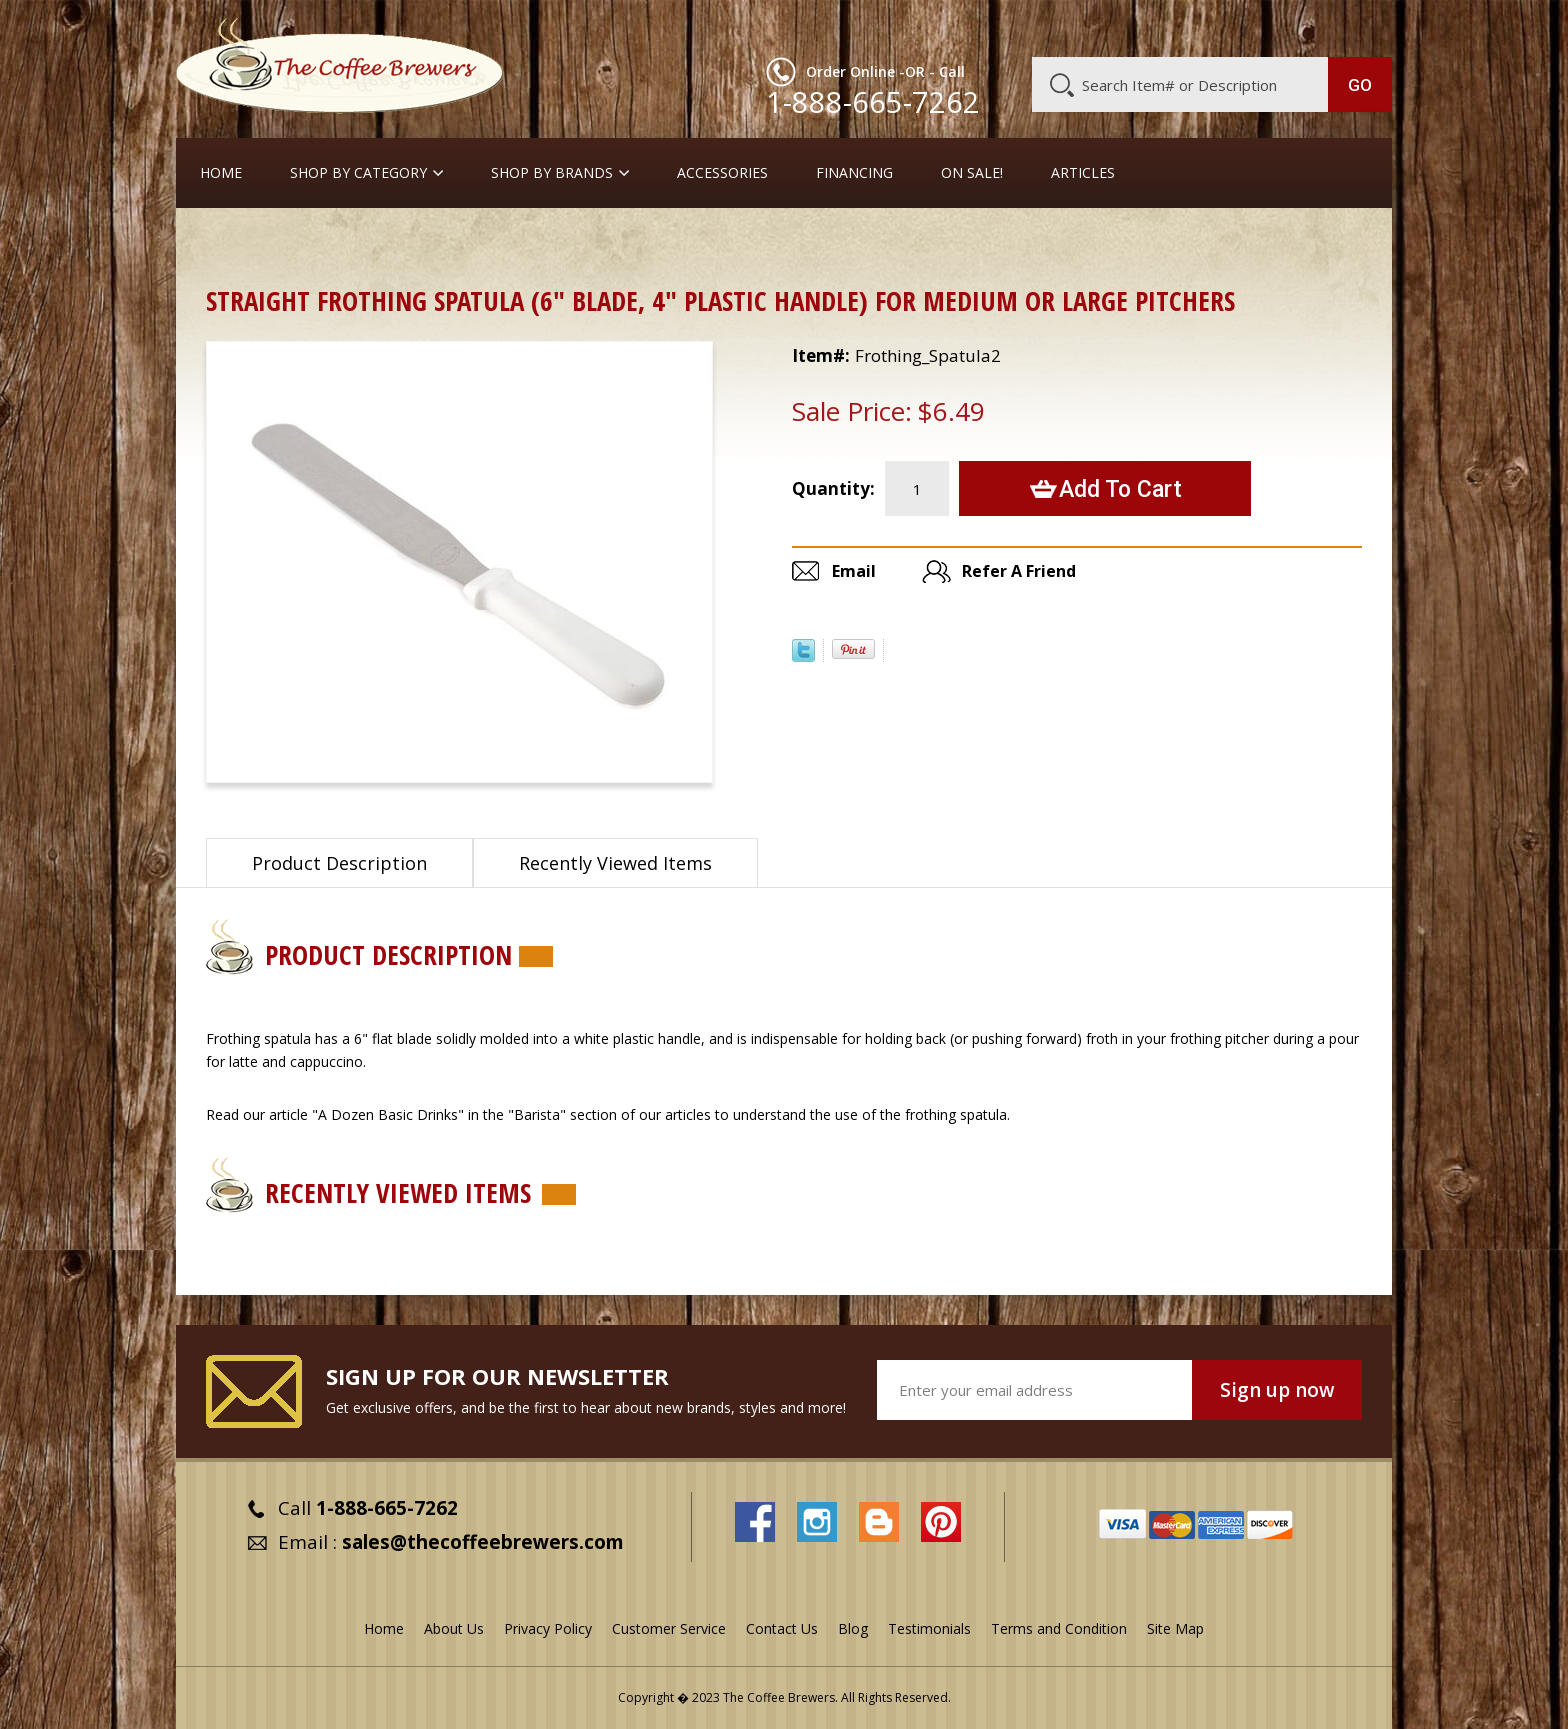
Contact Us (782, 1628)
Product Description (339, 863)
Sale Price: (852, 411)
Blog (1222, 27)
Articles (1083, 173)
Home (221, 173)
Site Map (1175, 1628)
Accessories (722, 173)
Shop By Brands (552, 173)
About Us (1027, 27)
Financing (854, 173)
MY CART (1353, 25)
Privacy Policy (548, 1628)
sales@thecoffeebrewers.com (483, 1542)
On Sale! (972, 173)
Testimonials (929, 1628)
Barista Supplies (325, 244)
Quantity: (833, 488)
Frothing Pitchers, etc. (475, 244)
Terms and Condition (1059, 1628)
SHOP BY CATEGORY (358, 173)
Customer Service (1132, 27)
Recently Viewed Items (615, 863)
